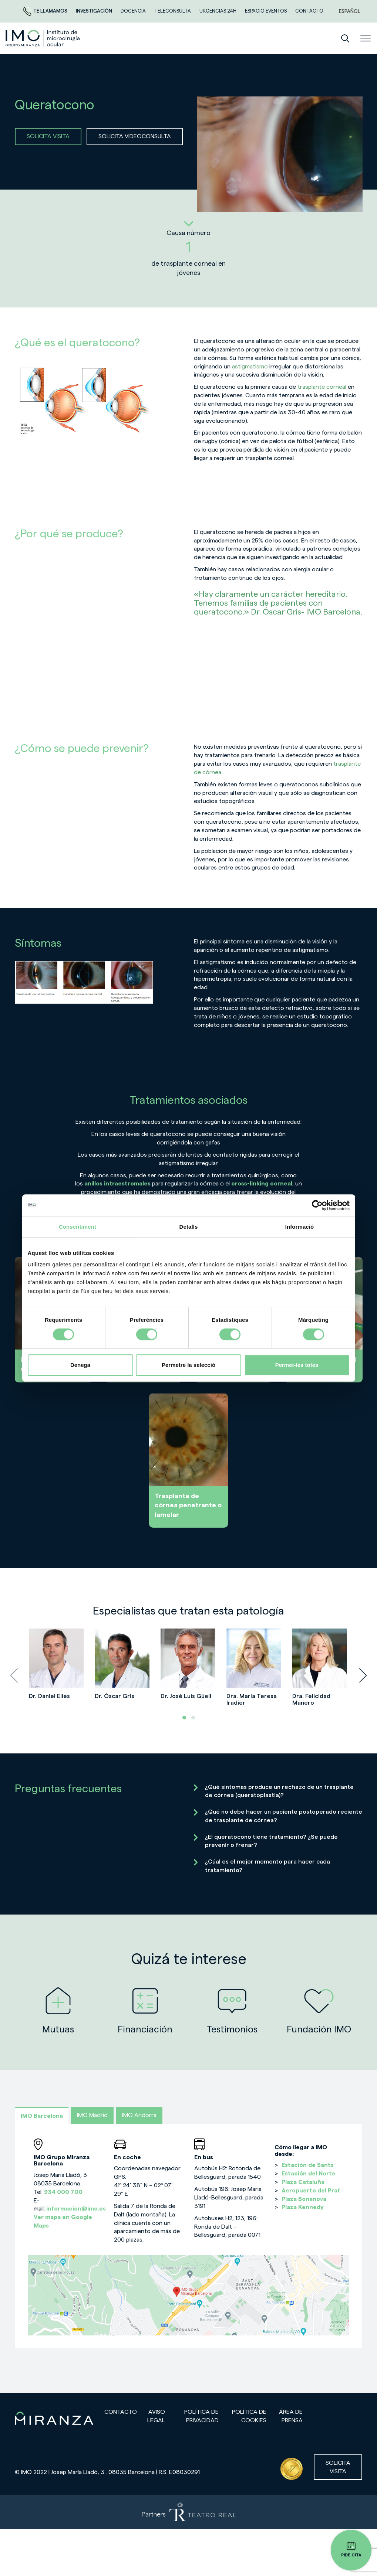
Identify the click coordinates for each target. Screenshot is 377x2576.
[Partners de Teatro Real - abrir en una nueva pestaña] (188, 2512)
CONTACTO (309, 10)
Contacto (120, 2412)
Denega (80, 1365)
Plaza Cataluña (303, 2182)
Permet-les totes (297, 1365)
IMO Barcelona (42, 2116)
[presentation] (14, 1675)
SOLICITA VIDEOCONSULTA (134, 136)
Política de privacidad (201, 2416)
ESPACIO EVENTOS (266, 10)
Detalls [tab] (188, 1227)
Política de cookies (249, 2416)
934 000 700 (63, 2192)
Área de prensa (291, 2416)
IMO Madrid (92, 2115)
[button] (184, 1717)
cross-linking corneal (261, 1184)
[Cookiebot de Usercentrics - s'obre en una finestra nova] (317, 1205)
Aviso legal (156, 2416)
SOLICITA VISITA (48, 136)
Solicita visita (338, 2467)
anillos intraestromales (117, 1184)
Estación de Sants (308, 2165)
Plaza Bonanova (304, 2199)
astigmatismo (250, 367)
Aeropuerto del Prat (311, 2191)
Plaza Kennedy (303, 2207)
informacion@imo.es (76, 2209)
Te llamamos (45, 10)
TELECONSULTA (173, 10)
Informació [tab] (299, 1227)
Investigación (94, 10)
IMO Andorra (139, 2115)
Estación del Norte (309, 2174)
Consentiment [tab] (77, 1227)
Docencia (134, 10)
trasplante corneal (321, 387)
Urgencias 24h (218, 10)
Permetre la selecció (188, 1365)
